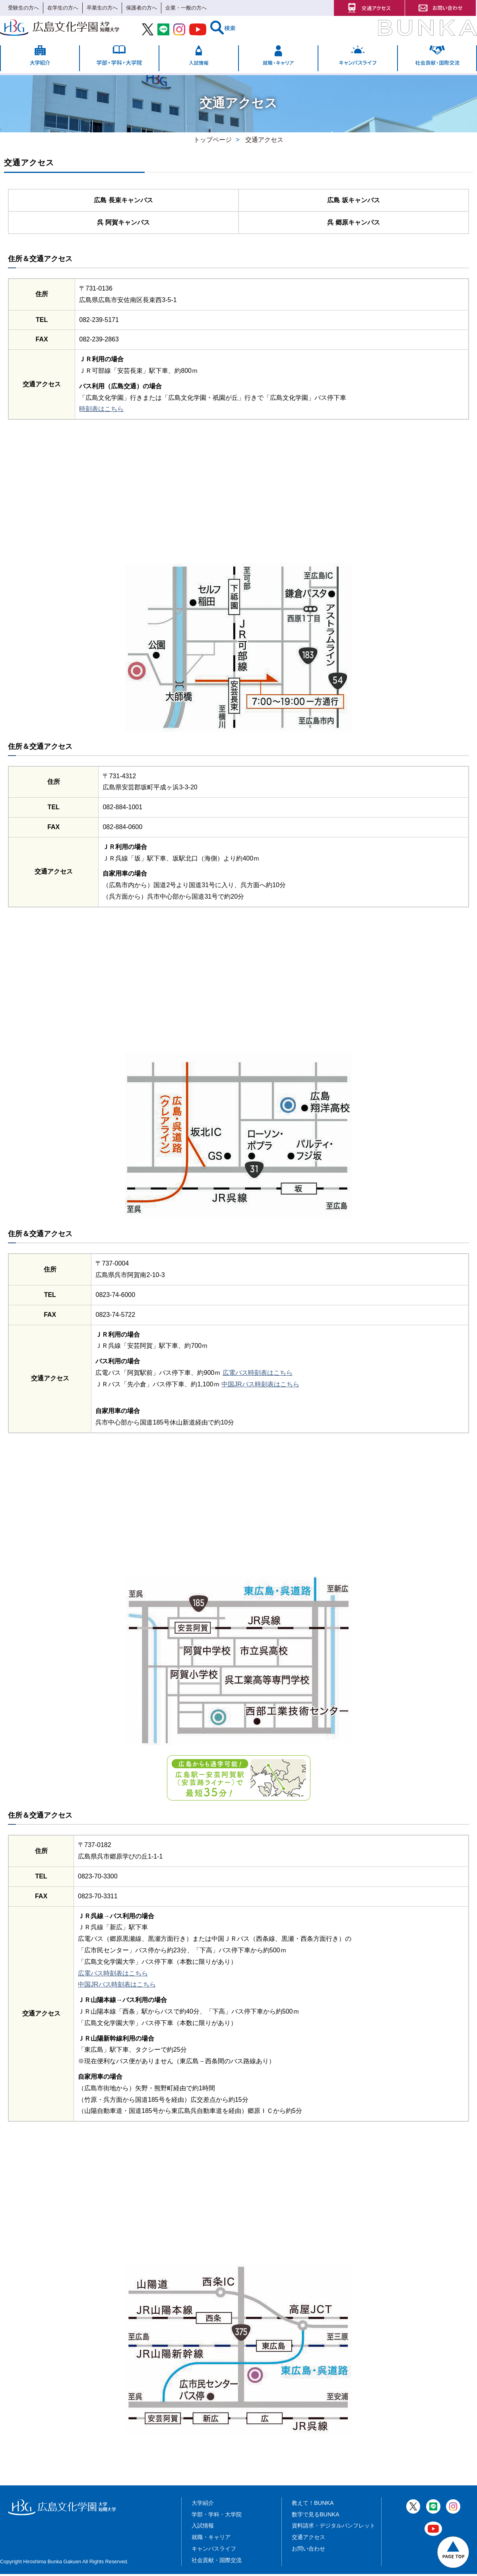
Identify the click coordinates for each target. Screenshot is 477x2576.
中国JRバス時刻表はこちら (260, 1386)
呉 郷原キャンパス (353, 224)
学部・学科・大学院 (217, 2516)
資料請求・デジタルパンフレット (333, 2528)
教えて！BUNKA (313, 2505)
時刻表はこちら (101, 411)
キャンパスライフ (214, 2550)
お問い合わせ (308, 2550)
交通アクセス (308, 2539)
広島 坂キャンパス (353, 200)
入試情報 (203, 2528)
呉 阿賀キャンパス (123, 224)
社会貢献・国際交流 (217, 2562)
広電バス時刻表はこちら (258, 1375)
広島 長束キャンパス (123, 200)
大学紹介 (203, 2505)
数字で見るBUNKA (315, 2516)
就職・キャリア (211, 2539)
